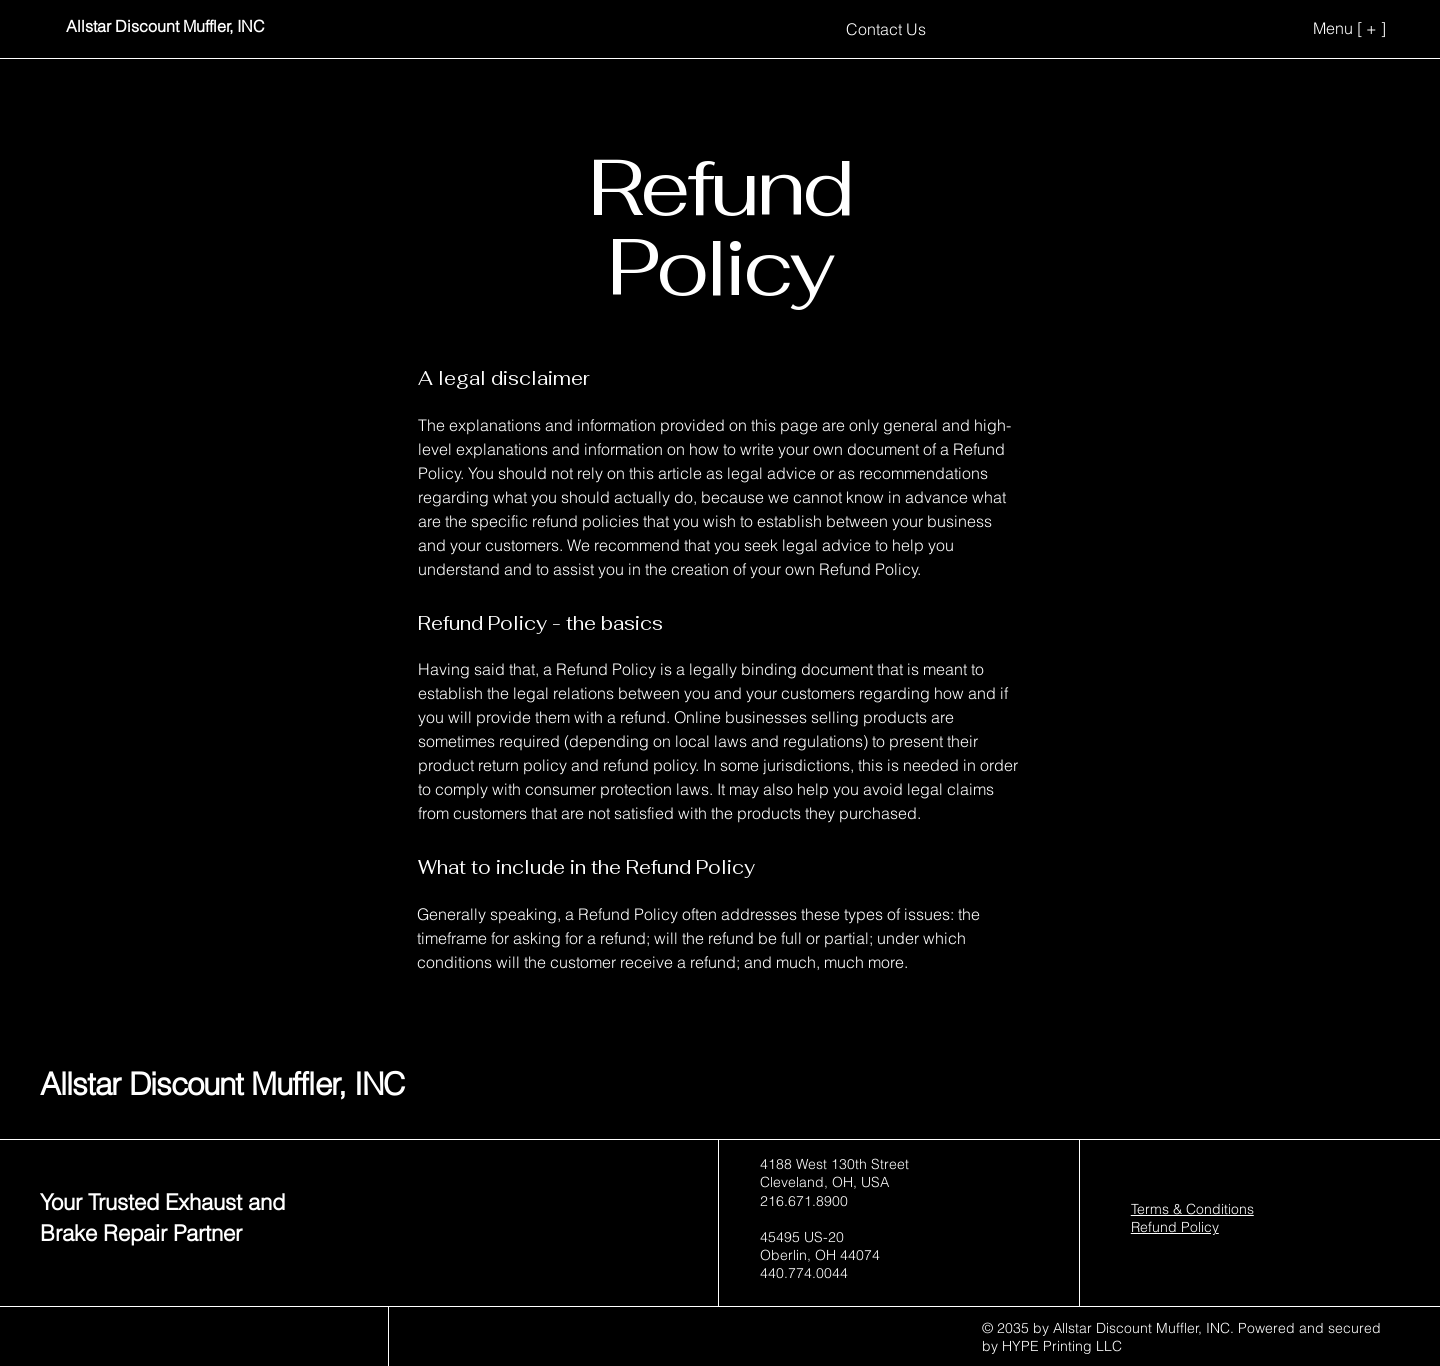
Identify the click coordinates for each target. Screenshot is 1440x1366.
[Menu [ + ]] (1318, 28)
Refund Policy (1175, 1227)
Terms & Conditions (1192, 1209)
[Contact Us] (886, 28)
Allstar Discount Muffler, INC (222, 1084)
